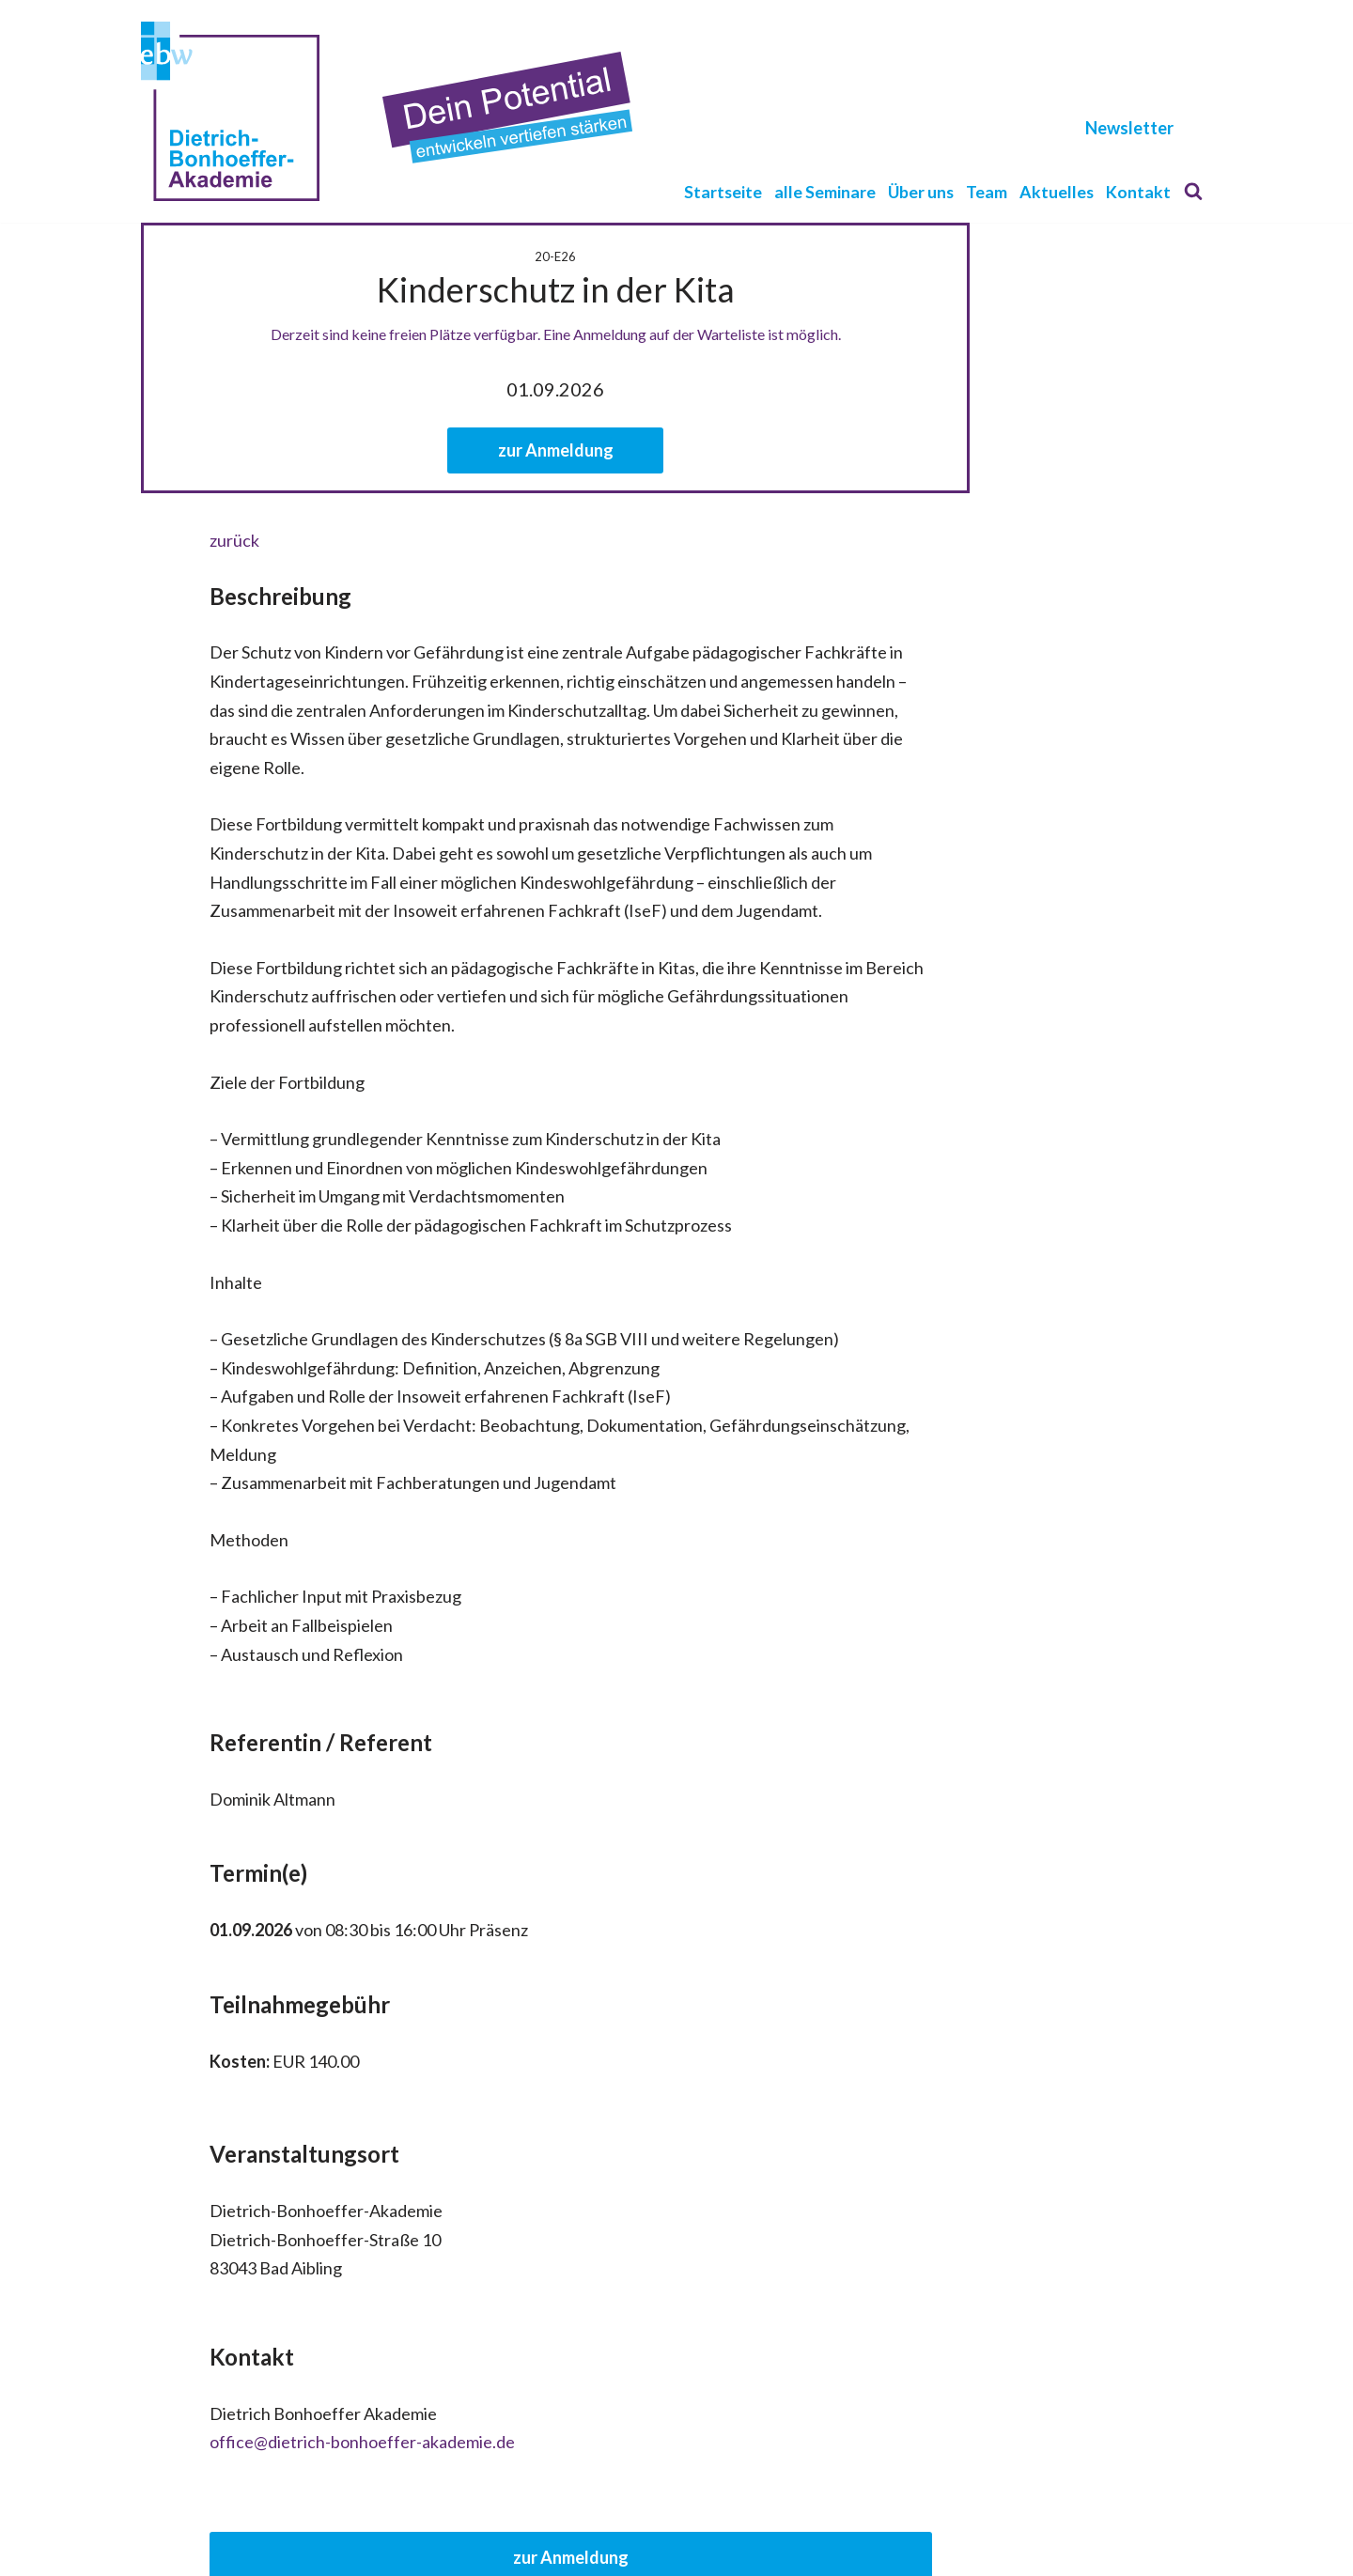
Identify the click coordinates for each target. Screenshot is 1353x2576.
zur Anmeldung (677, 450)
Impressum (663, 2543)
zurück (166, 540)
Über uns (919, 190)
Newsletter (1129, 127)
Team (985, 190)
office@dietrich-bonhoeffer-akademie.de (293, 2298)
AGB (594, 2543)
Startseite (719, 190)
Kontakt (1138, 190)
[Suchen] (1193, 190)
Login (735, 2543)
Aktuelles (1056, 190)
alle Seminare (822, 190)
